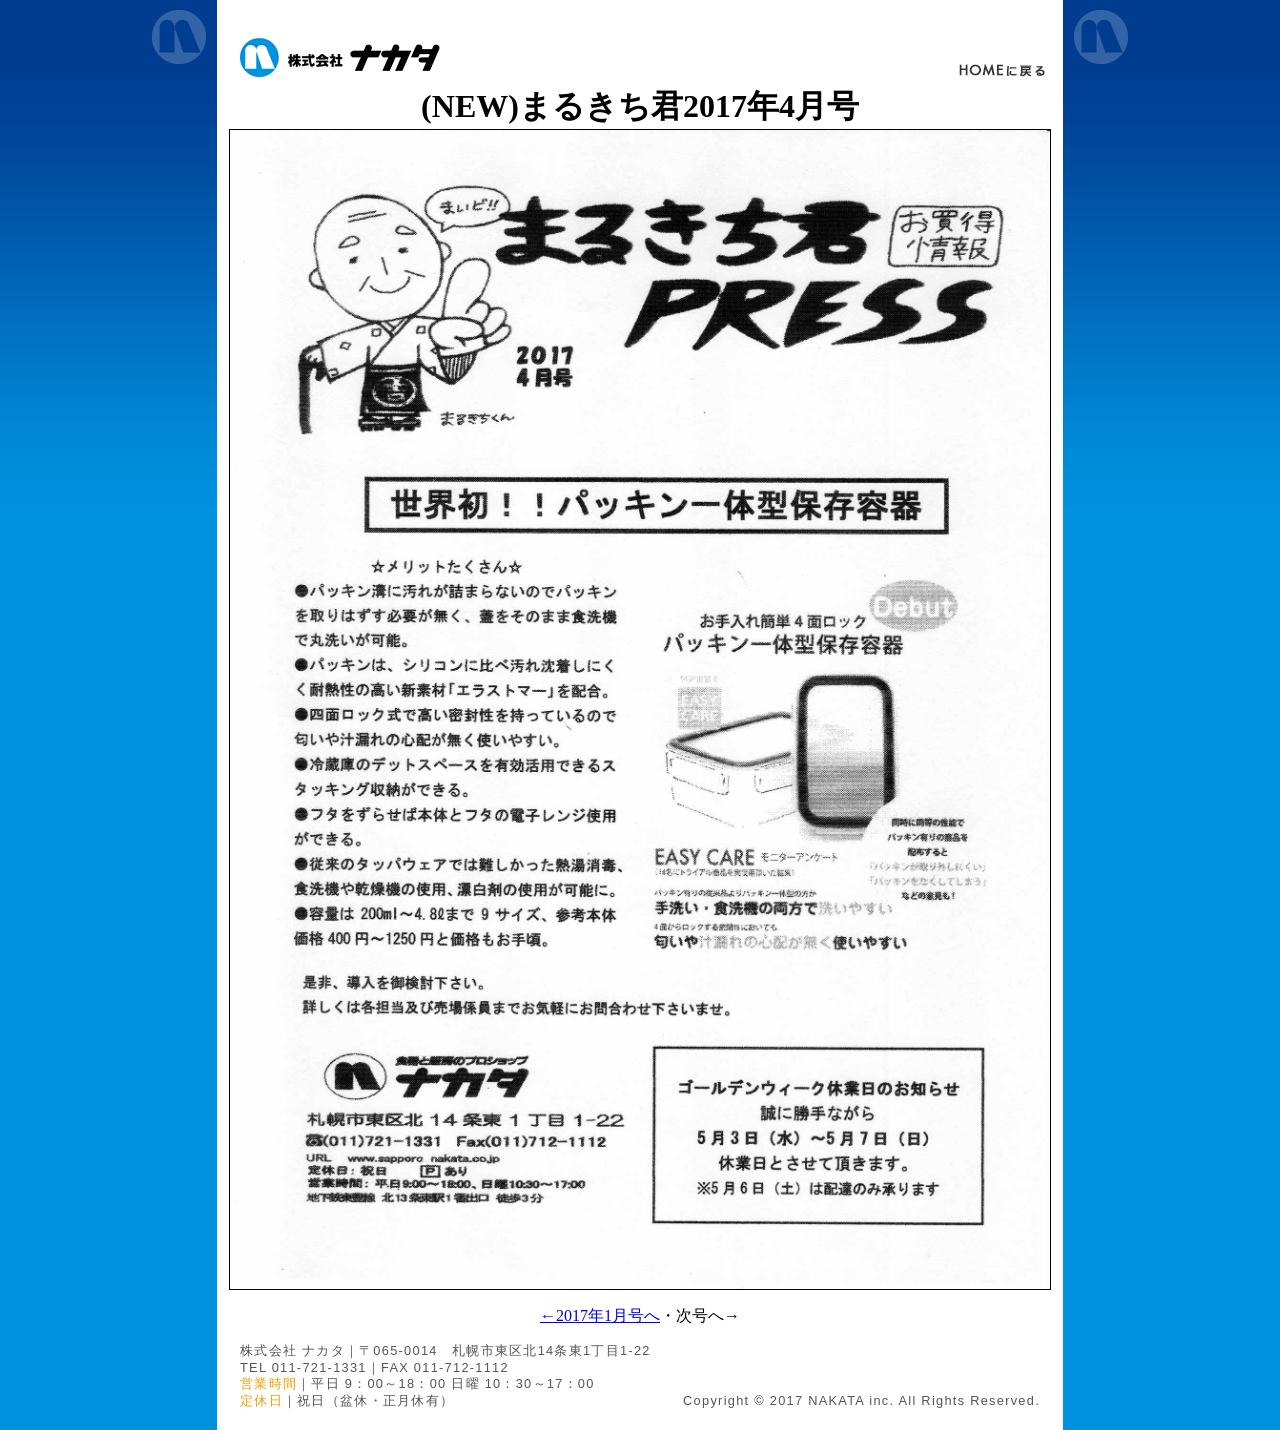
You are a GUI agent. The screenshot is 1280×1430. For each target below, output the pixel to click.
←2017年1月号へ (600, 1315)
